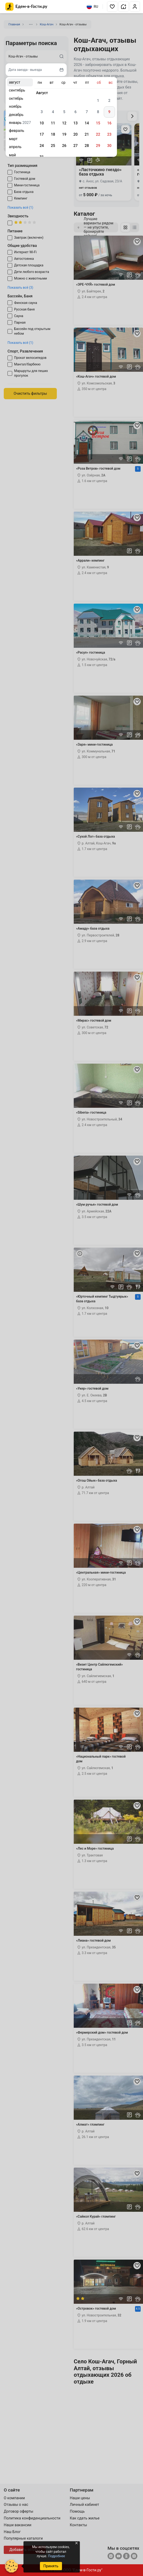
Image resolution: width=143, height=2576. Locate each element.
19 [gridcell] (64, 134)
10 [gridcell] (41, 123)
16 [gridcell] (109, 123)
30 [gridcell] (109, 145)
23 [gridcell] (109, 134)
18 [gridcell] (53, 134)
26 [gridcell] (64, 145)
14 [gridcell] (87, 123)
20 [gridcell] (75, 134)
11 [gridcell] (53, 123)
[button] (112, 6)
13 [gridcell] (75, 123)
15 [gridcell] (98, 123)
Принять (50, 2566)
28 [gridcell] (87, 145)
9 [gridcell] (109, 112)
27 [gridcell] (75, 145)
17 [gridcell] (41, 134)
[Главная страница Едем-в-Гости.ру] (26, 7)
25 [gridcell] (53, 145)
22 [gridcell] (98, 134)
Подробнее (56, 2556)
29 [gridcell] (98, 145)
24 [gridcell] (41, 145)
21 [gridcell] (87, 134)
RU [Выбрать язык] (92, 6)
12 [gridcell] (64, 123)
